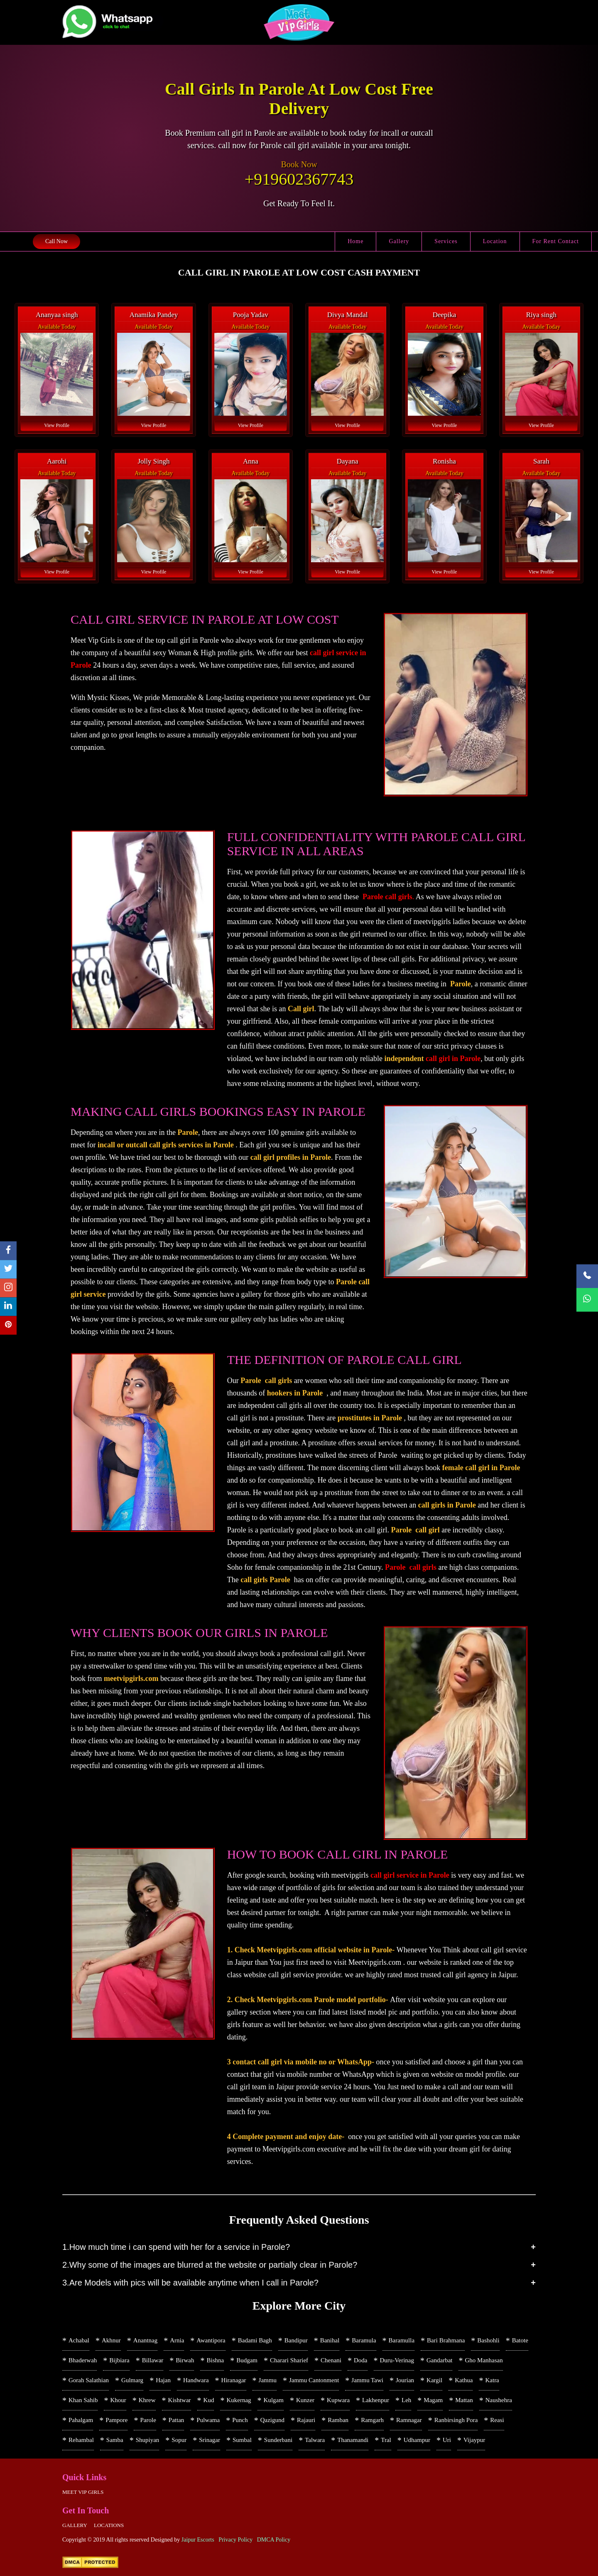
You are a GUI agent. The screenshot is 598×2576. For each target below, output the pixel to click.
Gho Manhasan (483, 2360)
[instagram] (8, 1288)
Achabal (79, 2340)
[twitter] (8, 1269)
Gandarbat (439, 2360)
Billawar (153, 2360)
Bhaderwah (83, 2360)
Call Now (56, 241)
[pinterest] (8, 1325)
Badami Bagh (255, 2340)
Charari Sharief (289, 2360)
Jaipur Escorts (197, 2540)
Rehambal (81, 2440)
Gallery (399, 241)
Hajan (163, 2380)
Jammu (268, 2380)
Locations (109, 2525)
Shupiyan (147, 2440)
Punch (240, 2420)
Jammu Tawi (367, 2380)
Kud (208, 2400)
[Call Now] (587, 1276)
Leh (406, 2400)
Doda (361, 2360)
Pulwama (208, 2420)
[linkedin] (8, 1307)
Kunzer (305, 2400)
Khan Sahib (83, 2400)
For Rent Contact (555, 241)
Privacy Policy (235, 2540)
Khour (118, 2400)
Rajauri (306, 2420)
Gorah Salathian (89, 2380)
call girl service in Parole (409, 1875)
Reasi (497, 2420)
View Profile (56, 425)
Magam (433, 2400)
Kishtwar (179, 2400)
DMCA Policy (274, 2540)
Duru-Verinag (397, 2360)
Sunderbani (278, 2440)
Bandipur (296, 2340)
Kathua (464, 2380)
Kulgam (274, 2400)
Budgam (246, 2360)
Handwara (196, 2380)
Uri (447, 2440)
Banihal (330, 2340)
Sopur (179, 2440)
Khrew (147, 2400)
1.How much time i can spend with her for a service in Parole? (176, 2247)
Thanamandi (352, 2440)
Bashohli (488, 2340)
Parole (148, 2420)
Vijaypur (474, 2440)
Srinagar (209, 2440)
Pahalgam (81, 2420)
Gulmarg (132, 2380)
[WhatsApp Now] (587, 1300)
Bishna (215, 2360)
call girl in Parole (453, 1058)
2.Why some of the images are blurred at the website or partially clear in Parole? (209, 2264)
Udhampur (417, 2440)
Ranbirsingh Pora (456, 2420)
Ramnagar (409, 2420)
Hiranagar (233, 2380)
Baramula (364, 2340)
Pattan (176, 2420)
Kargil (434, 2380)
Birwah (185, 2360)
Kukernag (238, 2400)
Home (355, 241)
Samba (114, 2440)
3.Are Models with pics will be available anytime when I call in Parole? (190, 2282)
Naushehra (498, 2400)
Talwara (315, 2440)
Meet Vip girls (82, 2492)
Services (445, 241)
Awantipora (210, 2340)
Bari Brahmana (446, 2340)
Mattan (464, 2400)
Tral (386, 2440)
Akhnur (111, 2340)
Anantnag (145, 2340)
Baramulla (401, 2340)
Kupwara (338, 2400)
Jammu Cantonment (314, 2380)
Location (495, 241)
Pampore (116, 2420)
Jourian (405, 2380)
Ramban (338, 2420)
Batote (520, 2340)
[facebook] (8, 1251)
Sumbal (242, 2440)
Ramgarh (372, 2420)
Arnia (177, 2340)
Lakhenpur (375, 2400)
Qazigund (272, 2420)
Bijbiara (119, 2360)
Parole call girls (387, 897)
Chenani (331, 2360)
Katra (492, 2380)
